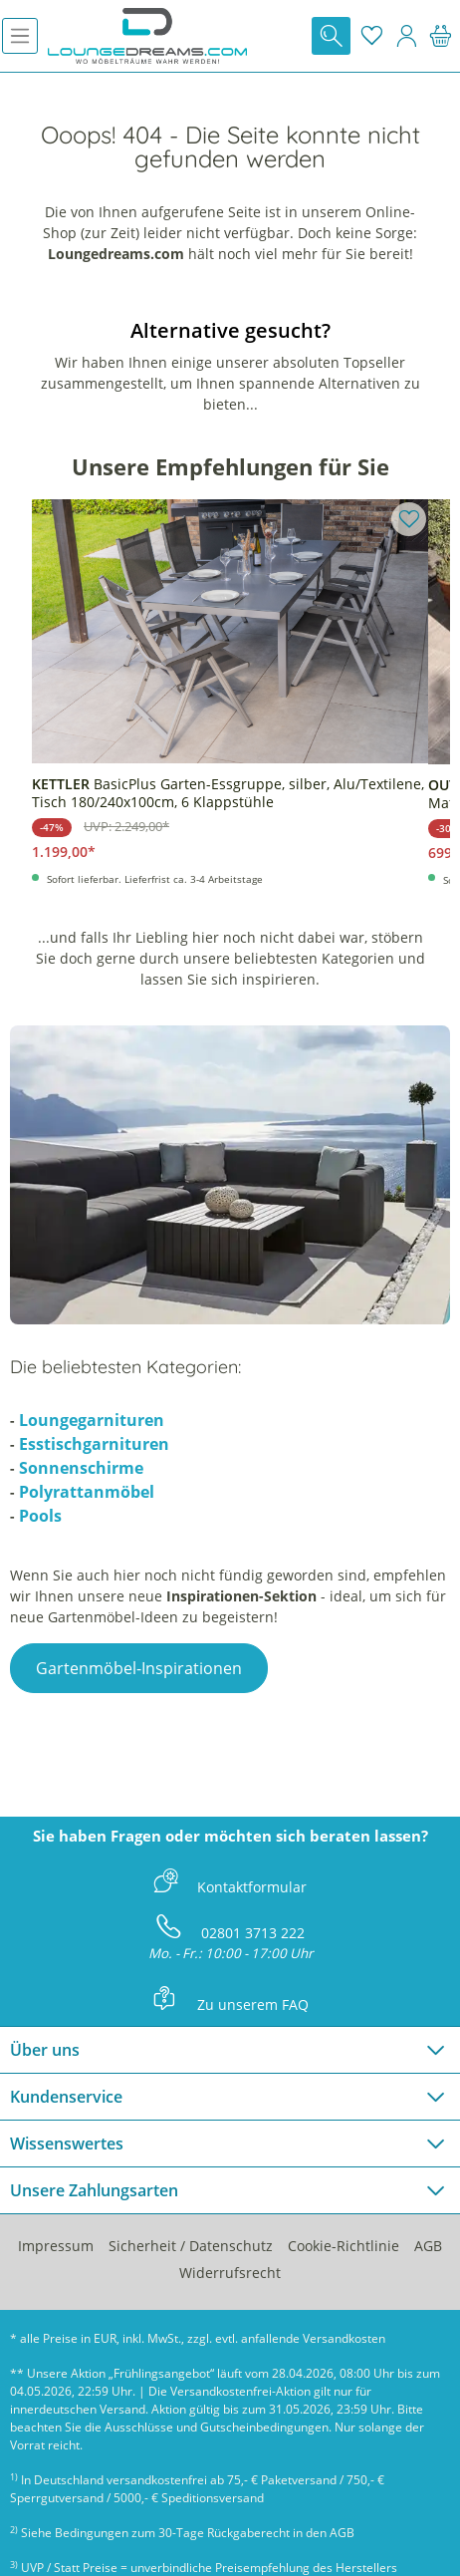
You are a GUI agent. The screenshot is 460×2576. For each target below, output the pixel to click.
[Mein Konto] (406, 36)
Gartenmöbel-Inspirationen (139, 1668)
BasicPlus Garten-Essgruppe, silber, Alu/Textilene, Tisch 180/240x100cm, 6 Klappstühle (228, 793)
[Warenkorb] (440, 36)
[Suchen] (331, 36)
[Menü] (20, 36)
